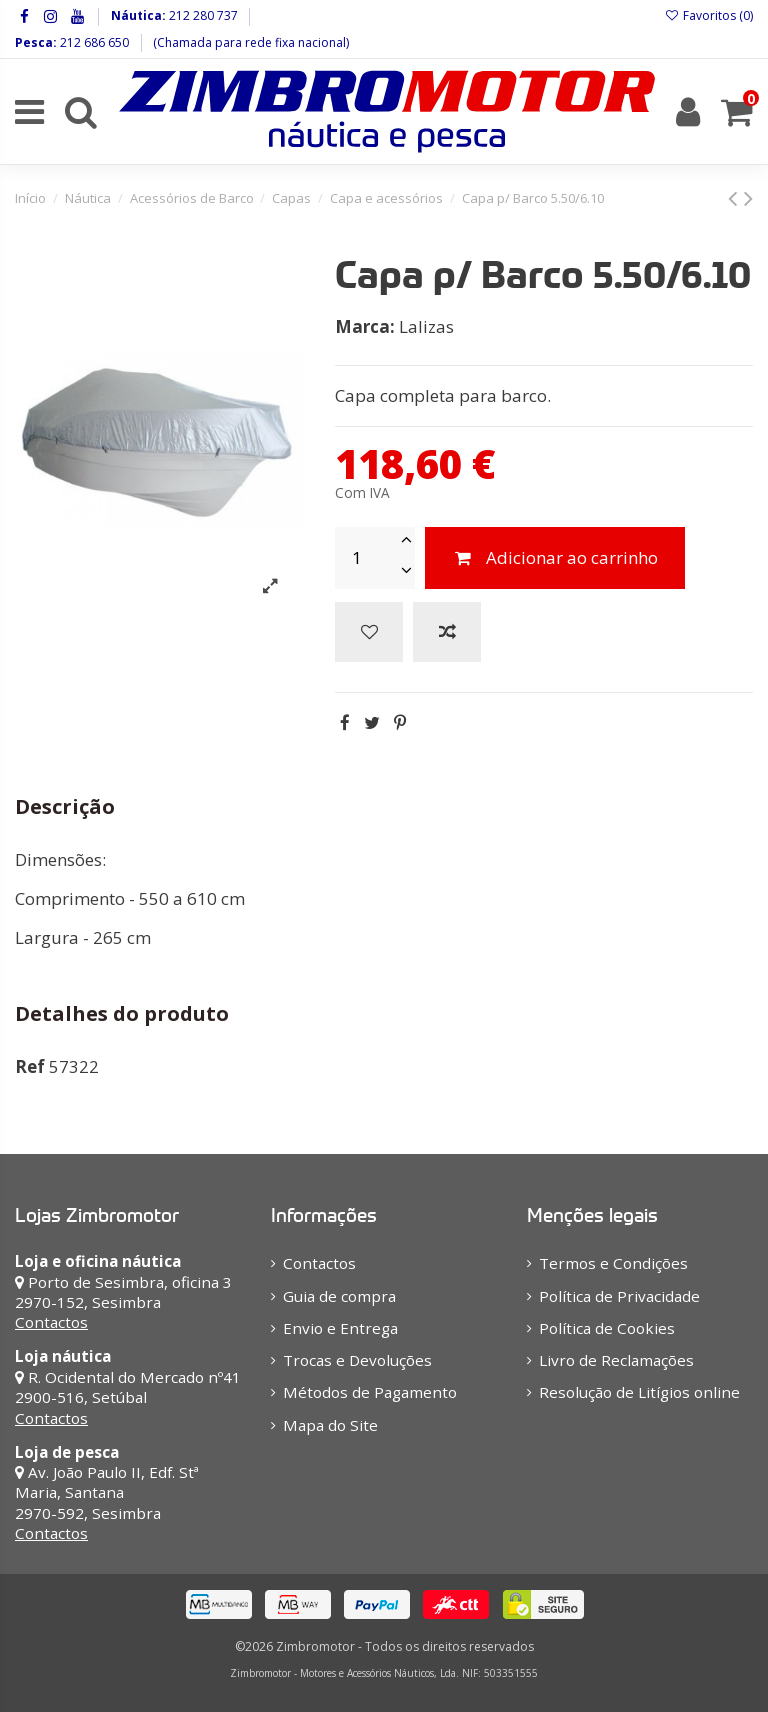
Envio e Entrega (340, 1328)
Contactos (51, 1322)
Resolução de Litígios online (639, 1392)
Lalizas (426, 326)
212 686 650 (93, 42)
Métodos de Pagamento (370, 1392)
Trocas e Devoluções (357, 1360)
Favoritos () (709, 15)
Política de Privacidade (619, 1296)
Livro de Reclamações (616, 1360)
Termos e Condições (613, 1263)
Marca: (365, 326)
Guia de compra (339, 1296)
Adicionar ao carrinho (555, 557)
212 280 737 (202, 15)
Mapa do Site (330, 1425)
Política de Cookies (607, 1328)
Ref (30, 1066)
